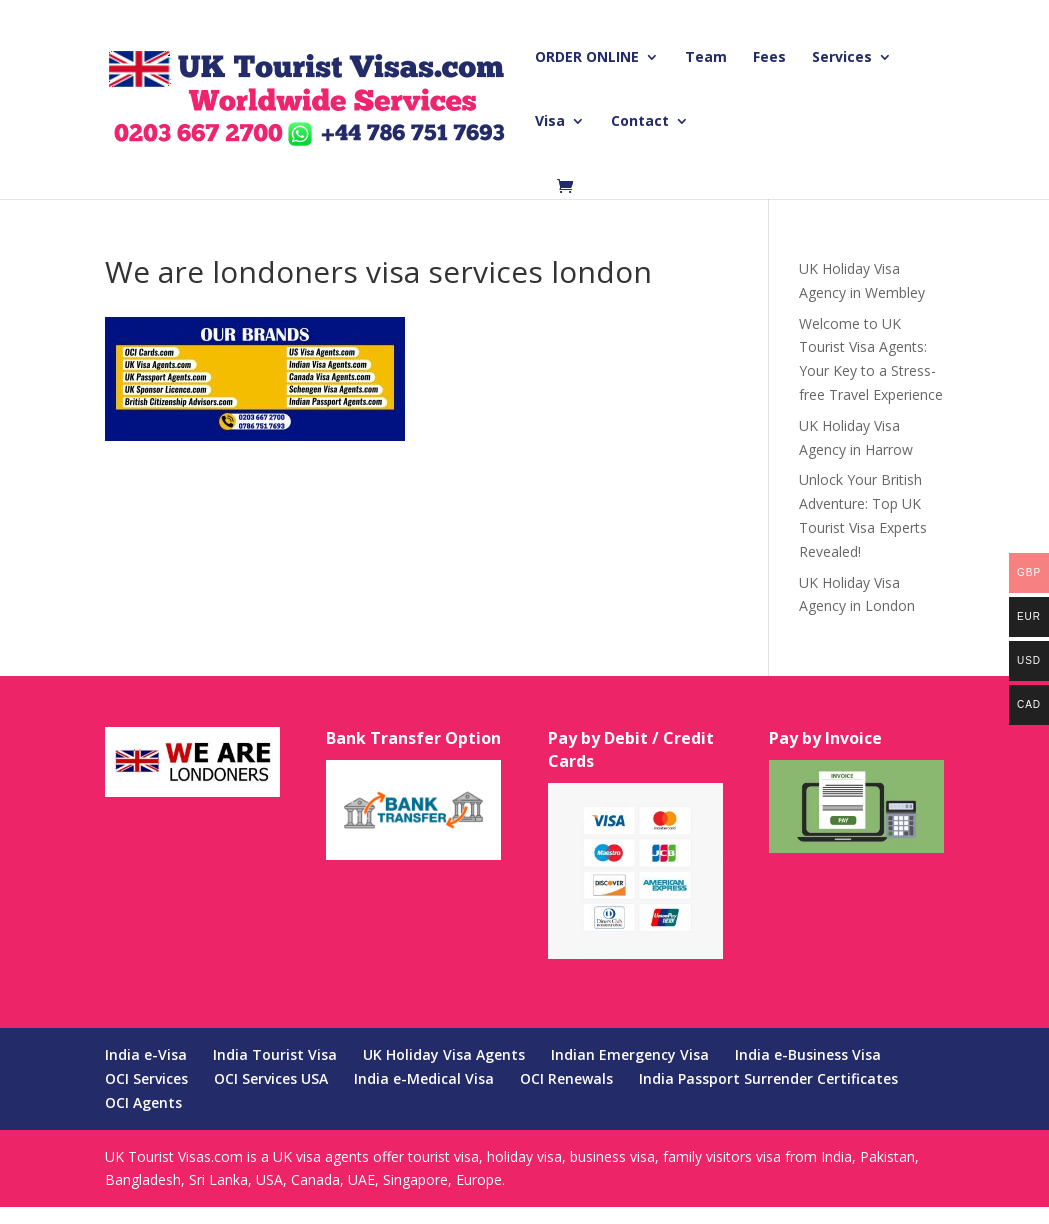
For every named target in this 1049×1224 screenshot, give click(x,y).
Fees (769, 58)
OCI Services (146, 1078)
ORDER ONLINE (587, 58)
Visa (550, 122)
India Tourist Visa (275, 1054)
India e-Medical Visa (424, 1078)
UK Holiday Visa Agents (444, 1054)
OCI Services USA (271, 1078)
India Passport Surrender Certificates (768, 1078)
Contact (640, 122)
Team (706, 58)
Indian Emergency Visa (630, 1054)
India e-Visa (146, 1054)
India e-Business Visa (808, 1054)
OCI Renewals (566, 1078)
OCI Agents (143, 1102)
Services (842, 58)
